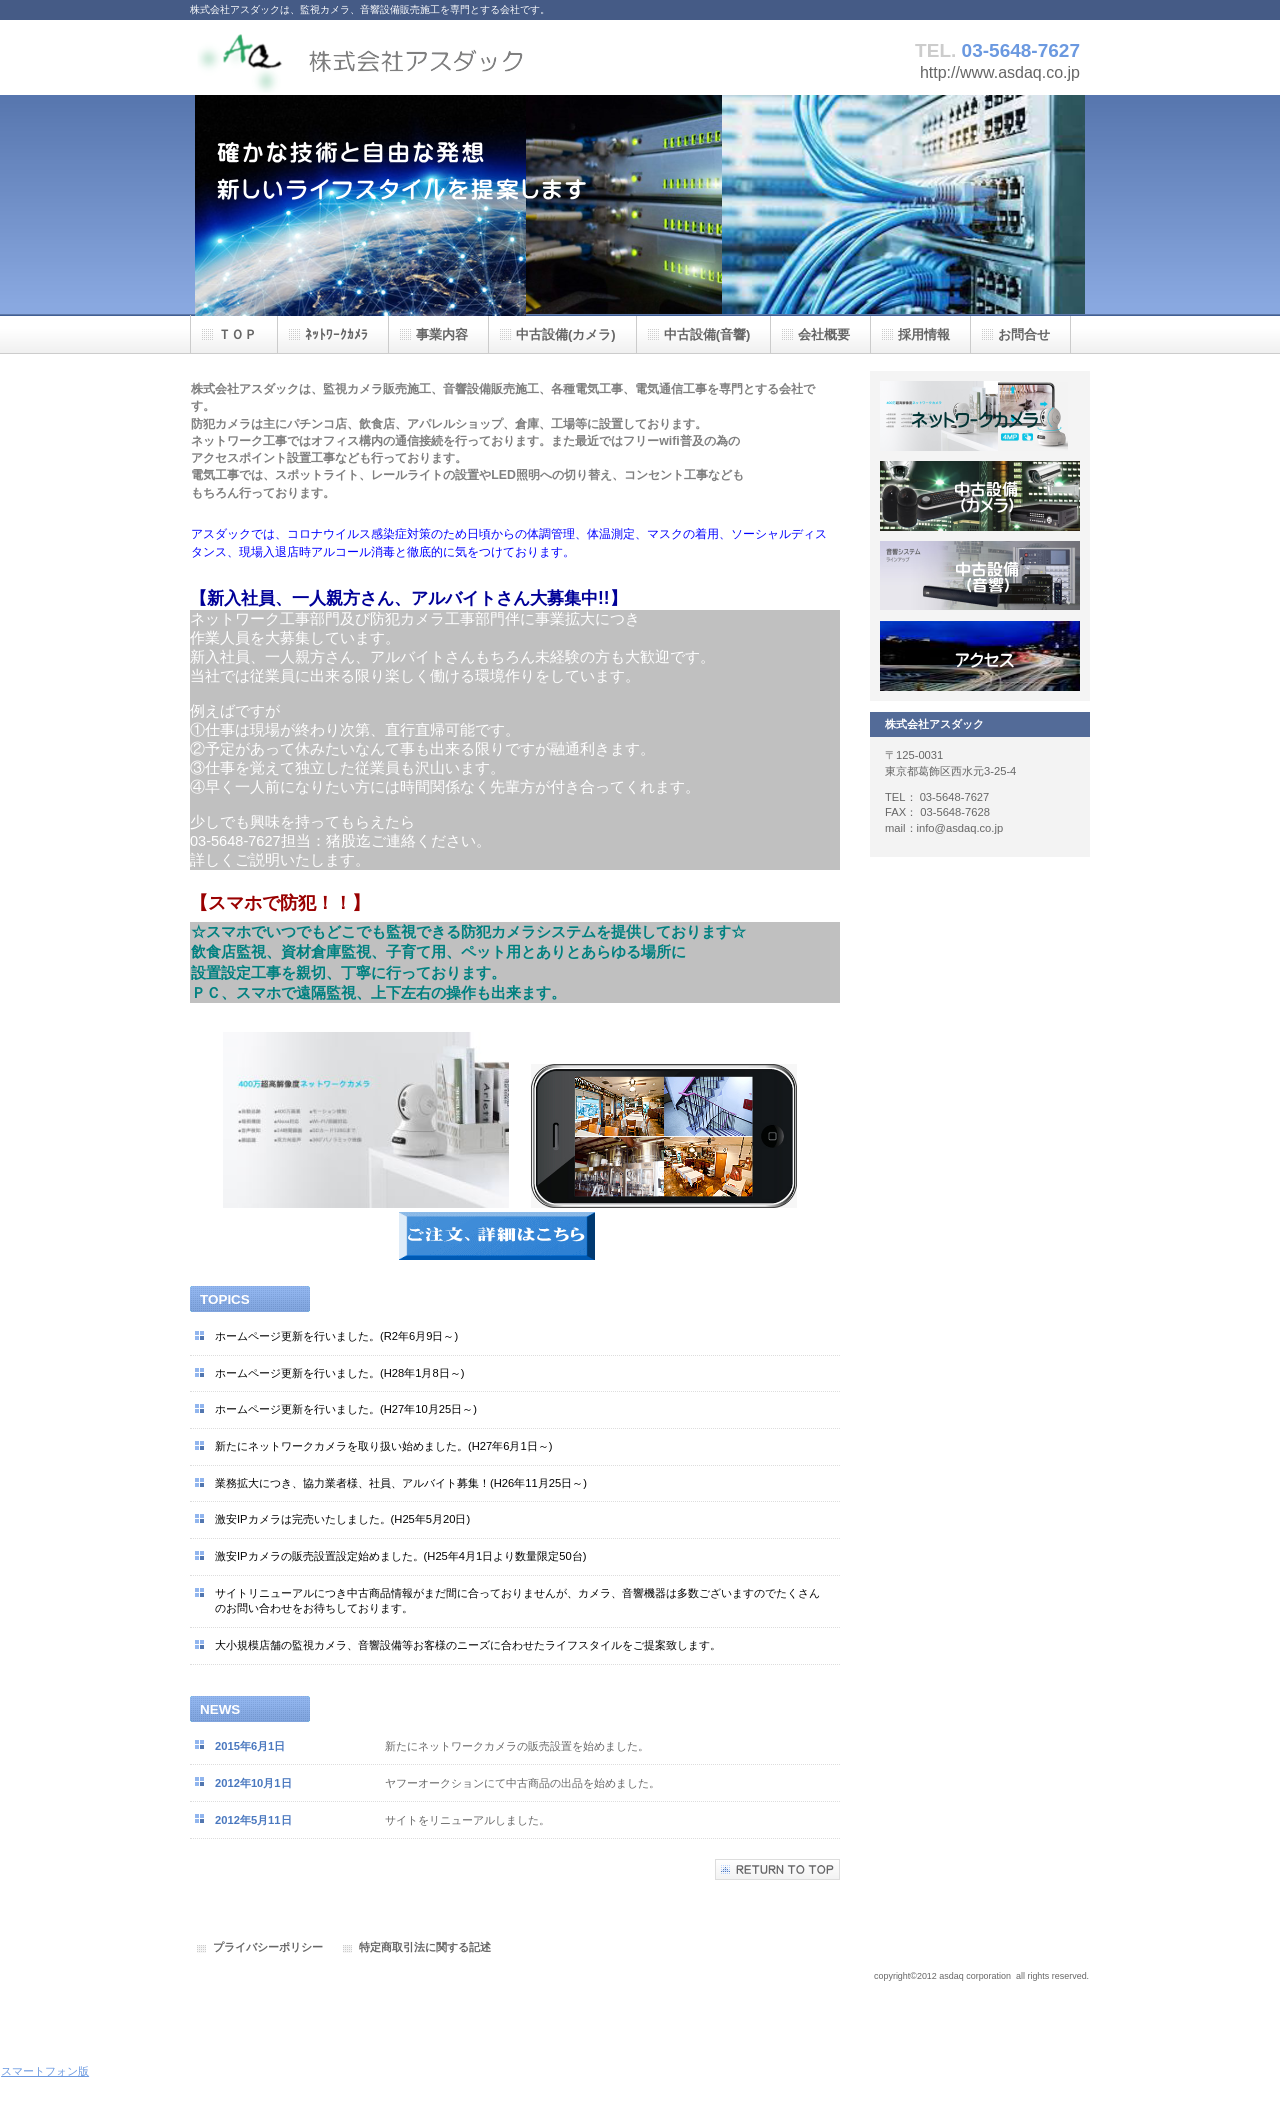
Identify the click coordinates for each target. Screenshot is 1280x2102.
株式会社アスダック (390, 57)
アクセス (980, 656)
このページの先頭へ (777, 1869)
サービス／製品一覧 (980, 416)
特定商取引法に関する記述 (425, 1947)
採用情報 (980, 576)
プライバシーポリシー (268, 1947)
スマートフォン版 (45, 2071)
